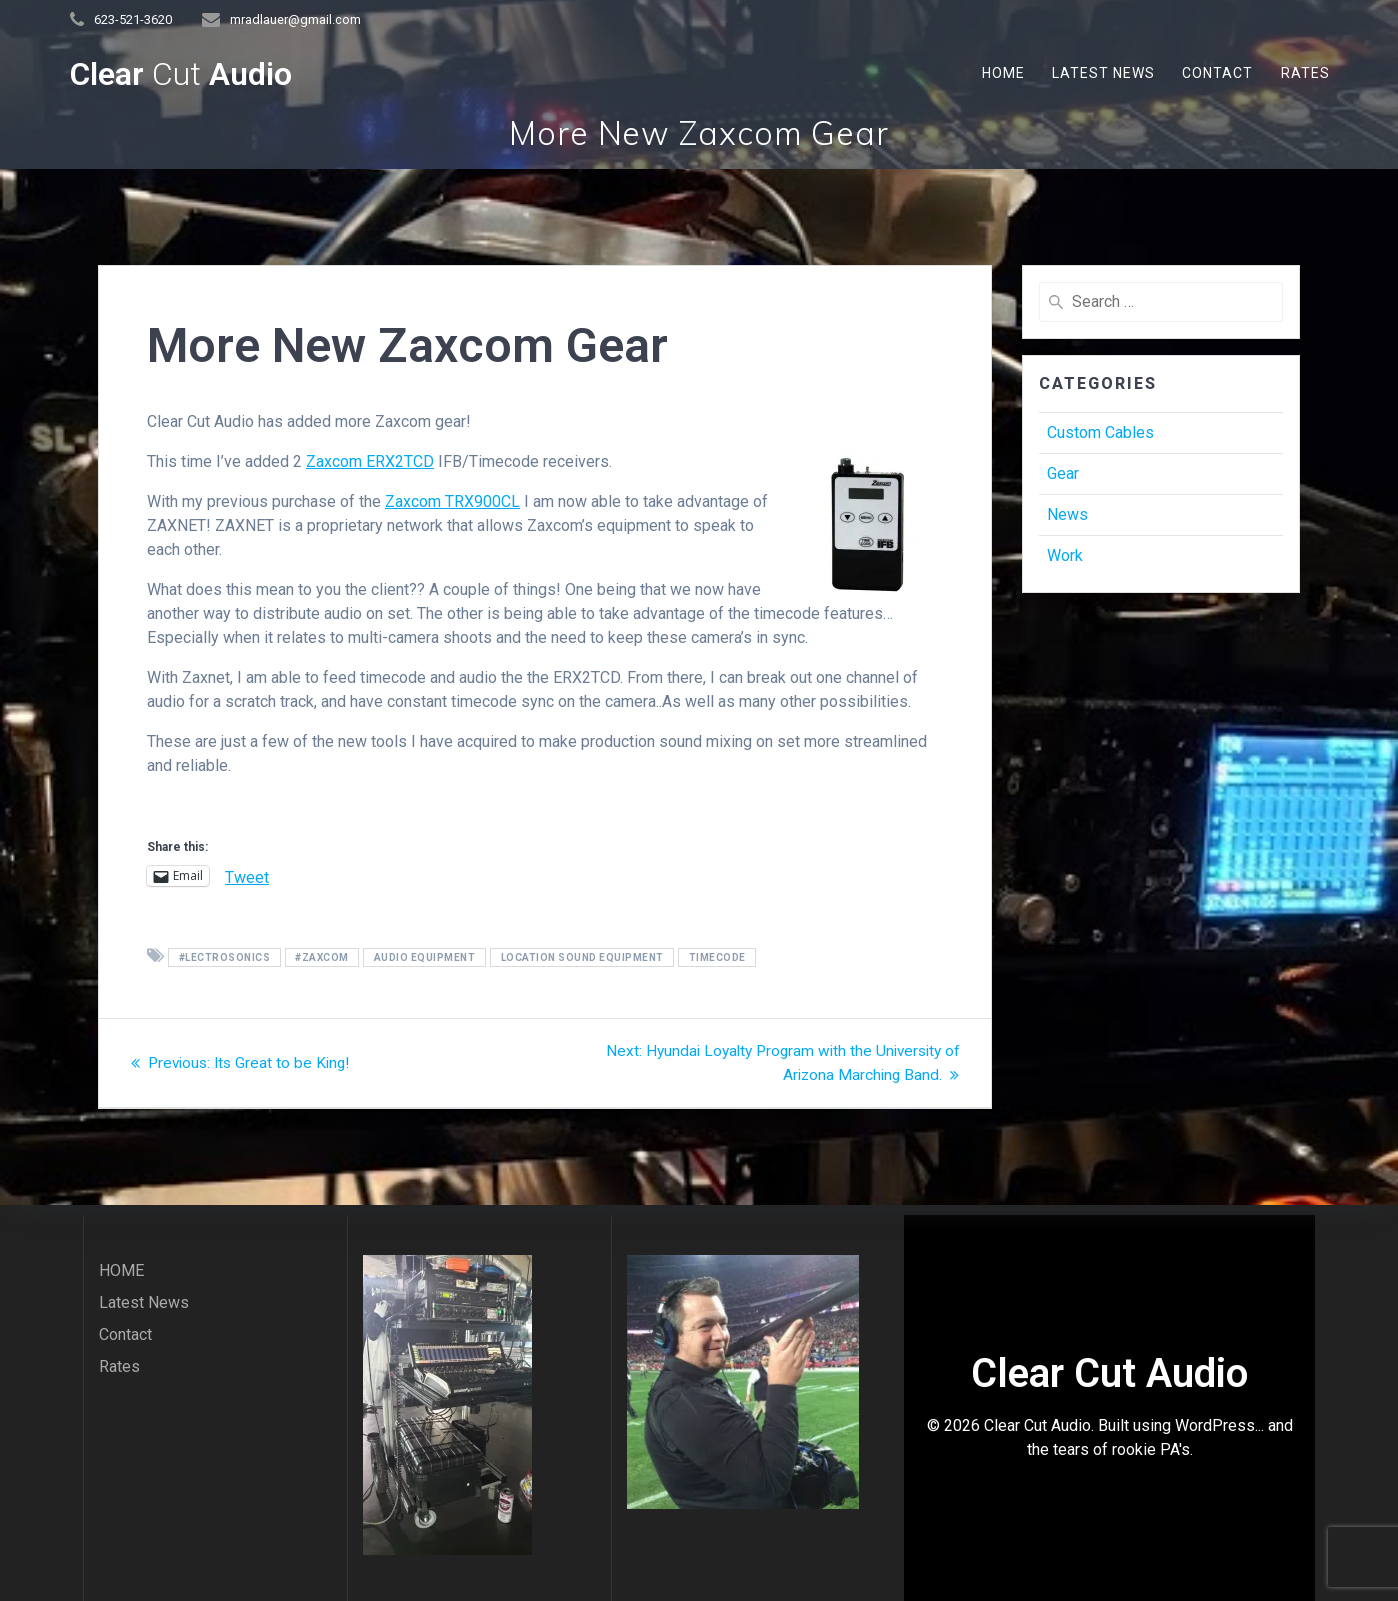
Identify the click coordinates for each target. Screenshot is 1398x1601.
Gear (1063, 473)
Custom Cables (1100, 432)
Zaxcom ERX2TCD (370, 461)
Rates (1305, 73)
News (1067, 514)
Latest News (1103, 73)
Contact (1217, 73)
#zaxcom (322, 957)
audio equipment (425, 957)
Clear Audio (181, 74)
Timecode (717, 957)
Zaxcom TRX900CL (452, 501)
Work (1065, 555)
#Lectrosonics (225, 957)
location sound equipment (582, 957)
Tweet (247, 876)
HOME (1003, 73)
